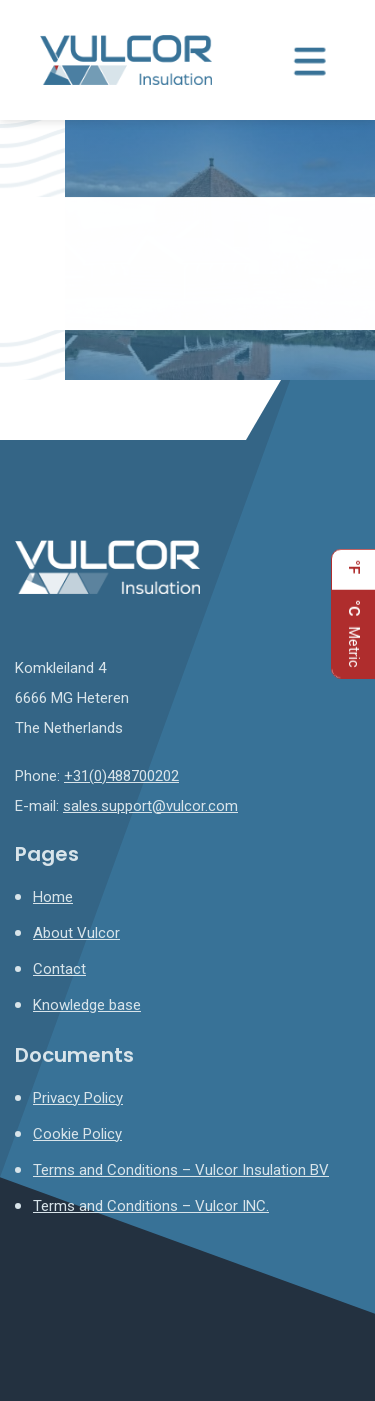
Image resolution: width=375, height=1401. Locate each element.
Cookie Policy (77, 1134)
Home (53, 897)
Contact (59, 969)
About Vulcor (76, 933)
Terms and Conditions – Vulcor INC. (151, 1206)
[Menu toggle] (310, 60)
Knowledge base (87, 1005)
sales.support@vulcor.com (150, 806)
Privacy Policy (78, 1098)
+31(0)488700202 (121, 776)
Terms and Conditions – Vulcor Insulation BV (181, 1170)
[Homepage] (126, 59)
